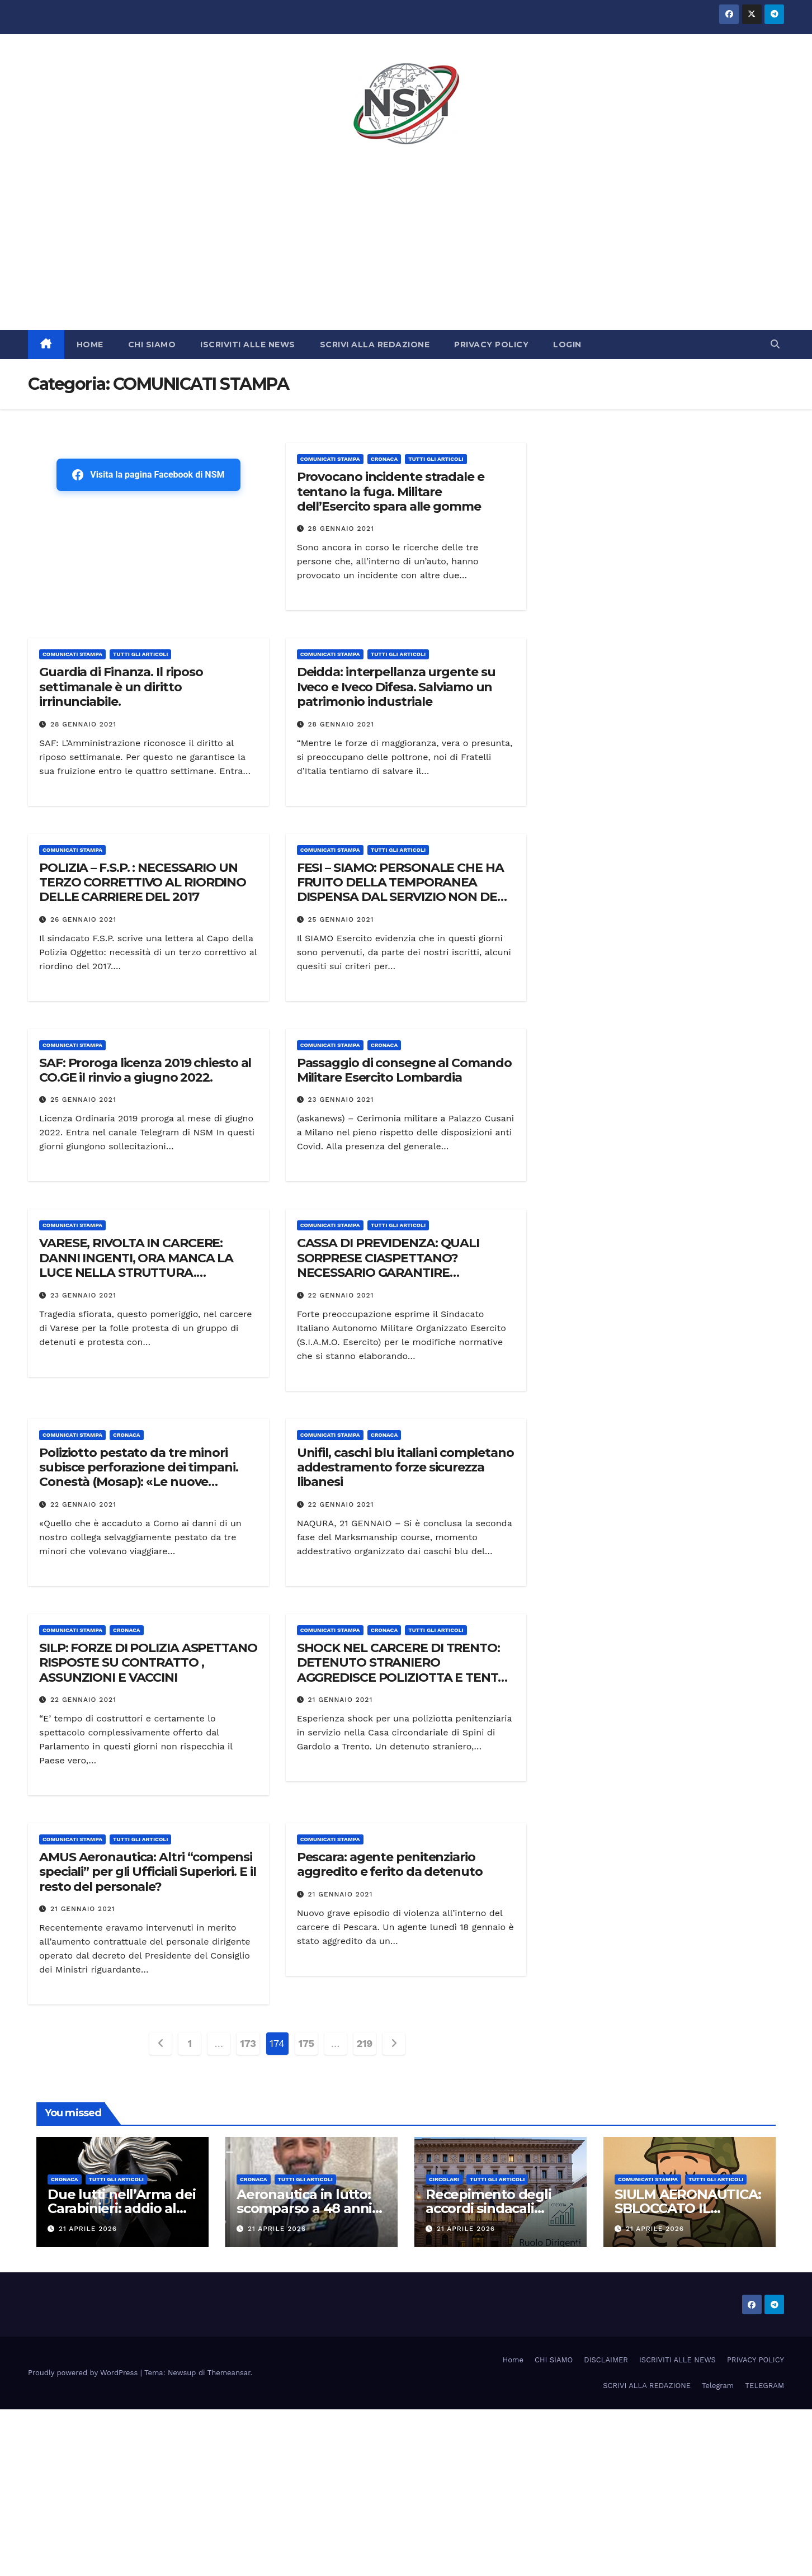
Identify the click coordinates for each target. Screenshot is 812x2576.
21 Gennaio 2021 (340, 1700)
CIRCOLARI (444, 2179)
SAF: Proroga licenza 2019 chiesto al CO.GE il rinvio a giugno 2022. (145, 1070)
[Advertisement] (406, 246)
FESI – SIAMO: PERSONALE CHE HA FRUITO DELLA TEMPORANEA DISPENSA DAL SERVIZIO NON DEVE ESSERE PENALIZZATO (405, 889)
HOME (90, 344)
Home (513, 2360)
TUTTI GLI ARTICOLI (435, 459)
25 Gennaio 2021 (341, 919)
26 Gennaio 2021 (83, 919)
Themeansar (229, 2373)
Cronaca (384, 459)
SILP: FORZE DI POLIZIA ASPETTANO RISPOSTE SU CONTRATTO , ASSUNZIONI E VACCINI (148, 1662)
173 (248, 2043)
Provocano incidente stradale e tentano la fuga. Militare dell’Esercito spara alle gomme (390, 491)
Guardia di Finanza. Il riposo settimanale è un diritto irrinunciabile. (121, 686)
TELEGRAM (764, 2385)
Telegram (718, 2385)
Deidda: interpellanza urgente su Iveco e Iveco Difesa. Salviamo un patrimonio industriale (396, 686)
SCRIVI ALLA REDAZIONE (375, 344)
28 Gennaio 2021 (341, 528)
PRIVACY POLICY (491, 344)
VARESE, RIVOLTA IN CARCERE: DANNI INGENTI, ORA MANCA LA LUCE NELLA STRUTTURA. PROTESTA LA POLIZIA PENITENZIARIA (136, 1272)
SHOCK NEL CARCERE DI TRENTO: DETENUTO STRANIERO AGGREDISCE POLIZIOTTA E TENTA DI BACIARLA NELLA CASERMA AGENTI (402, 1677)
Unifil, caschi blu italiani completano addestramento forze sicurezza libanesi (405, 1467)
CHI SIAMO (152, 344)
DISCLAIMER (606, 2360)
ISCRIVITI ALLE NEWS (247, 344)
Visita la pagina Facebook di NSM (148, 474)
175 (306, 2043)
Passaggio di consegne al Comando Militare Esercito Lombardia (404, 1070)
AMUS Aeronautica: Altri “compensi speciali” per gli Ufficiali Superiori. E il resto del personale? (147, 1872)
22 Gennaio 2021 (341, 1295)
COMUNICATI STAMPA (330, 459)
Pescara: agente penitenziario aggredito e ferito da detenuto (390, 1864)
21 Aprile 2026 (88, 2229)
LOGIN (567, 344)
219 (365, 2043)
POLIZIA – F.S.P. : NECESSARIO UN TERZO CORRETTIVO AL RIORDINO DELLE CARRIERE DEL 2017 (142, 882)
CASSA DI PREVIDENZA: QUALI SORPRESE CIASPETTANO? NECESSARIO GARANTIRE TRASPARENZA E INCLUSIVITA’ (388, 1265)
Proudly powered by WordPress (84, 2373)
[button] (775, 344)
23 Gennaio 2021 (341, 1099)
